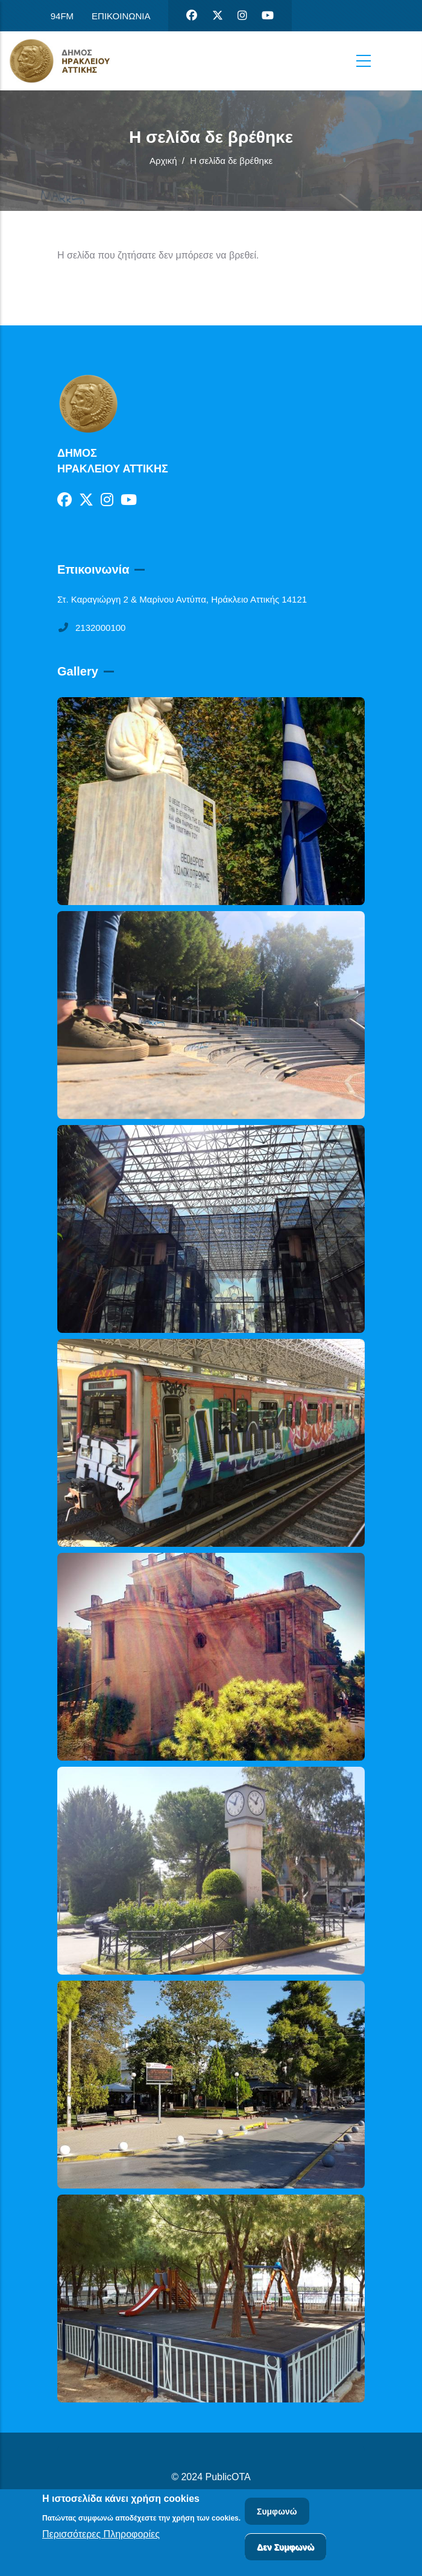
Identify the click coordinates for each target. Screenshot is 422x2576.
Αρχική (163, 160)
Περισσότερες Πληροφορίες (101, 2536)
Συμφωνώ (277, 2513)
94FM (62, 16)
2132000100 (91, 627)
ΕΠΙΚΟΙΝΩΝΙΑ (121, 16)
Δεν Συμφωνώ (285, 2548)
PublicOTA (228, 2477)
